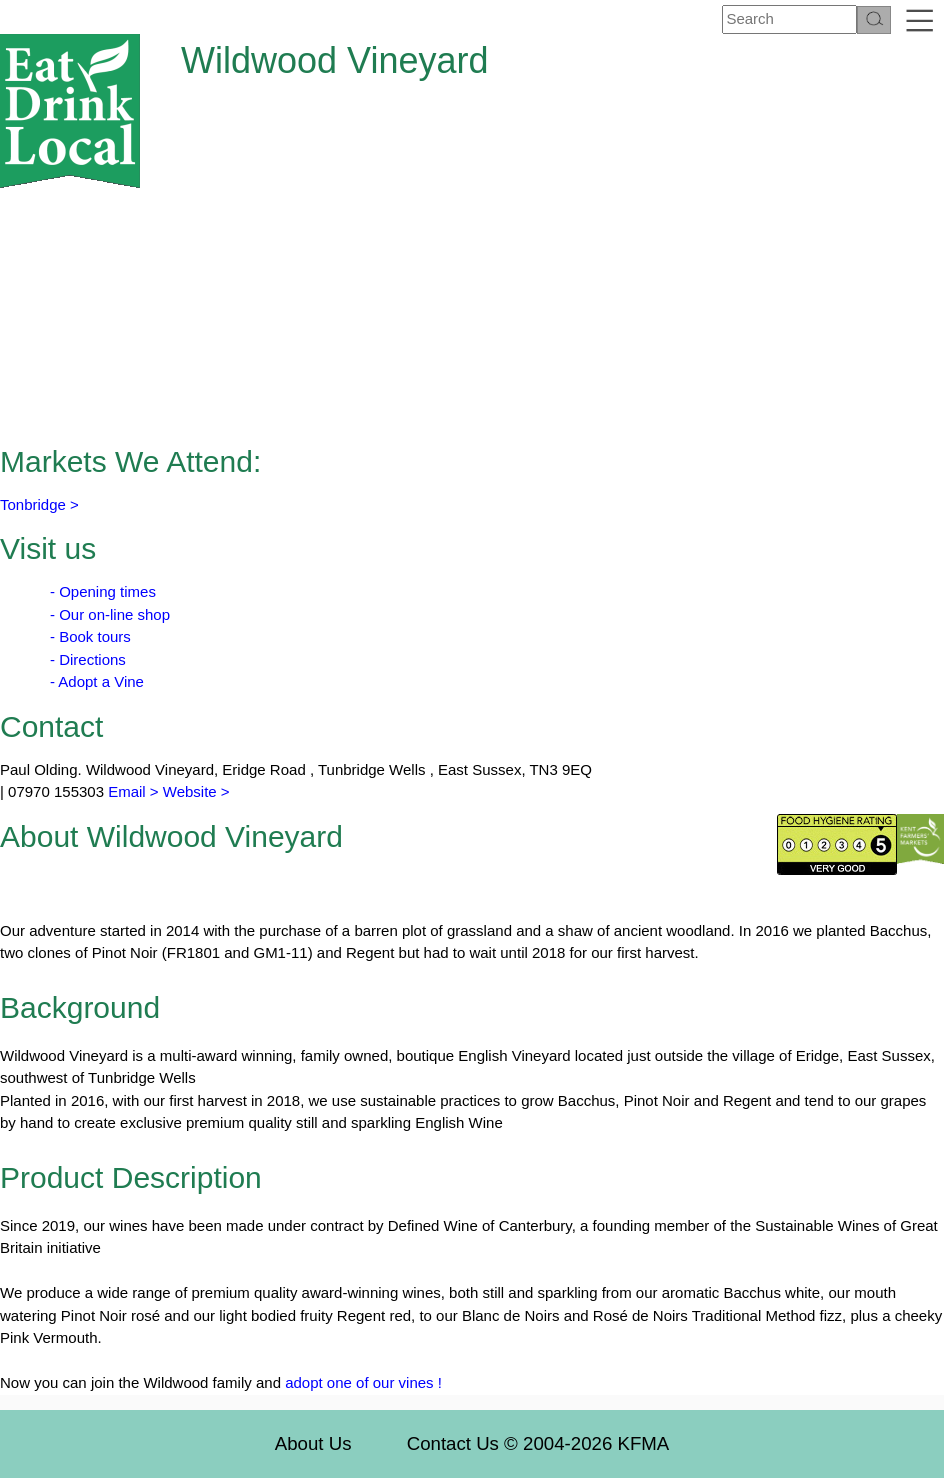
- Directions (88, 659)
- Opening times (103, 591)
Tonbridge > (39, 504)
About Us (313, 1443)
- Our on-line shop (110, 614)
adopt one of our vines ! (363, 1382)
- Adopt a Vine (97, 681)
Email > (131, 791)
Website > (196, 791)
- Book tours (90, 636)
